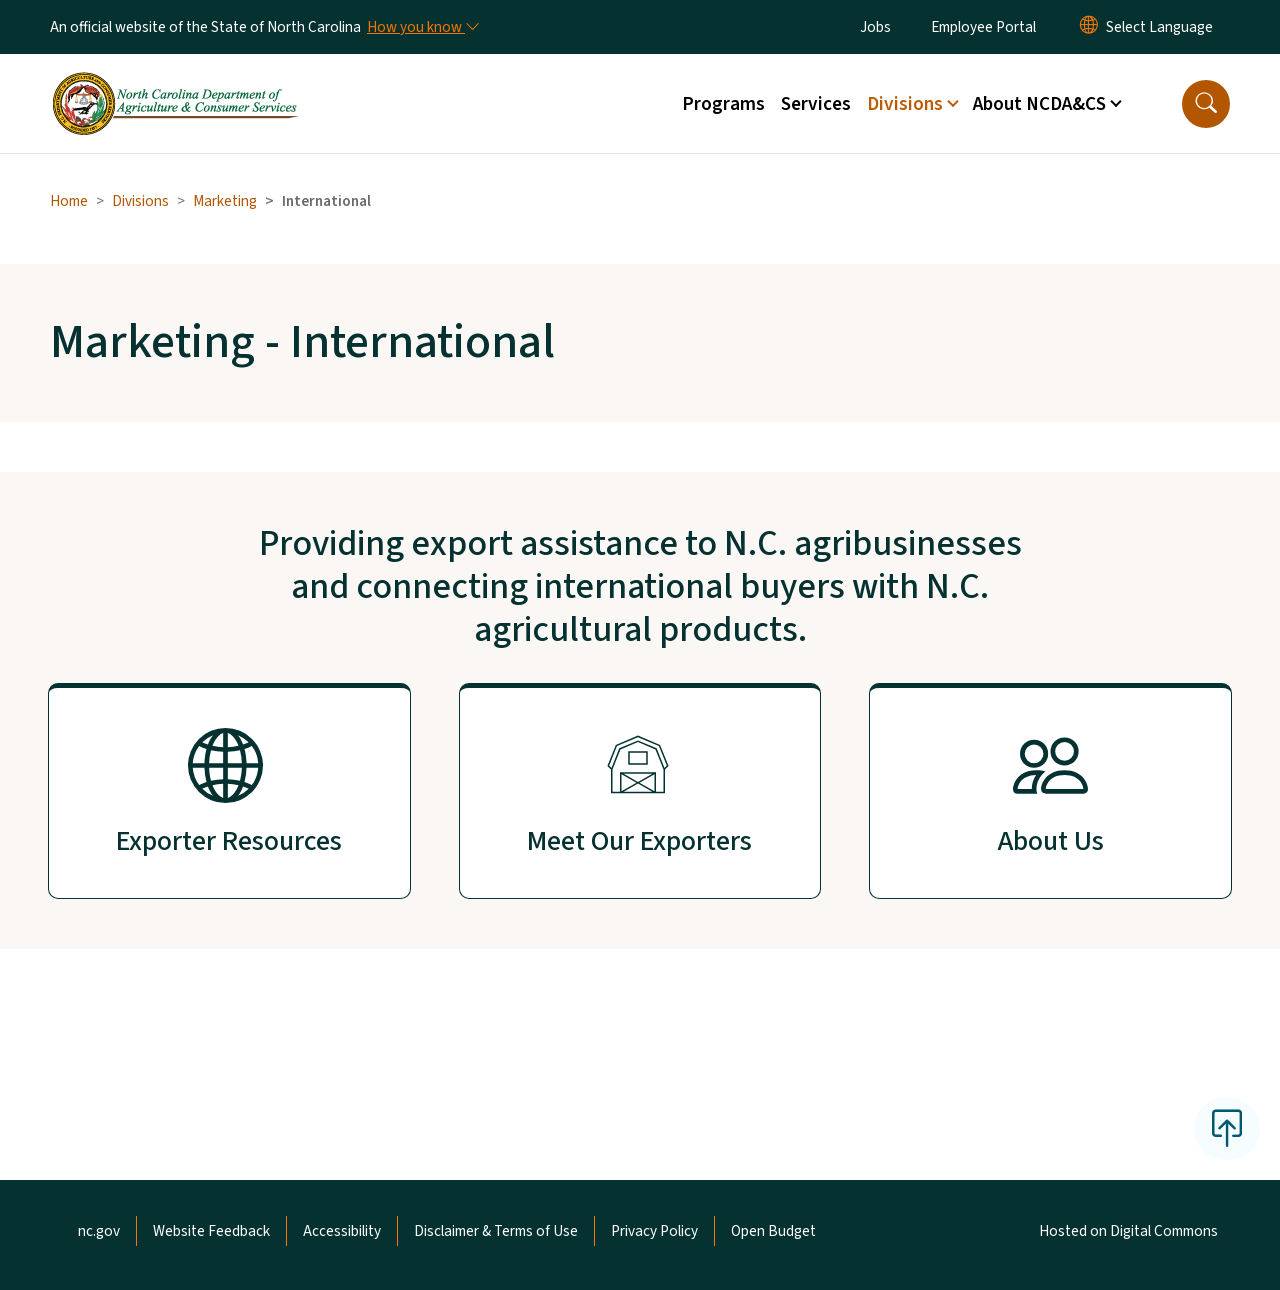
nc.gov (99, 1231)
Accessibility (342, 1231)
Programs (723, 104)
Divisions (140, 201)
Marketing (225, 201)
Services (816, 104)
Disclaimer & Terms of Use (496, 1231)
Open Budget (773, 1231)
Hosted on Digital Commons (1128, 1231)
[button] (1206, 104)
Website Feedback (211, 1231)
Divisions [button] (905, 104)
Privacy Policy (654, 1231)
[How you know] (422, 27)
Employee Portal (983, 27)
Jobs (875, 27)
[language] (1159, 27)
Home (69, 201)
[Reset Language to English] (1089, 27)
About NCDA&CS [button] (1039, 104)
